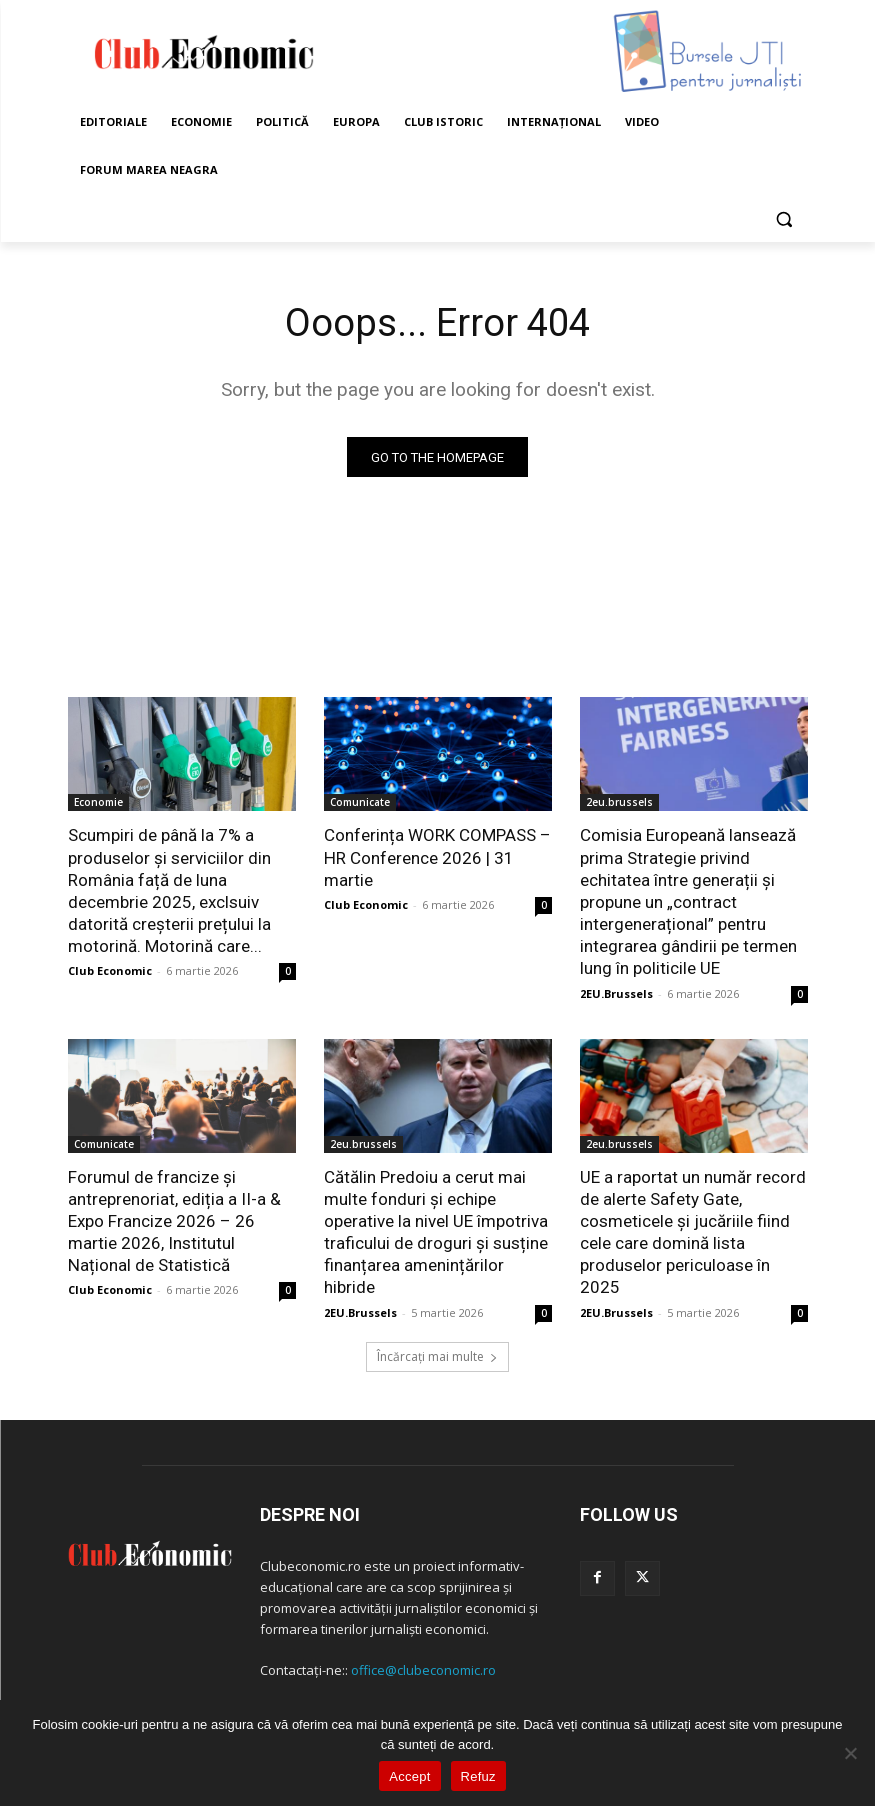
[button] (784, 218)
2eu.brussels (619, 803)
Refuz (478, 1776)
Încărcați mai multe (437, 1355)
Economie (98, 803)
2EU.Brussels (616, 992)
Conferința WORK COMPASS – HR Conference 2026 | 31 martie (437, 858)
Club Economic (110, 970)
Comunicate (360, 803)
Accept (409, 1776)
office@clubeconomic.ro (423, 1669)
